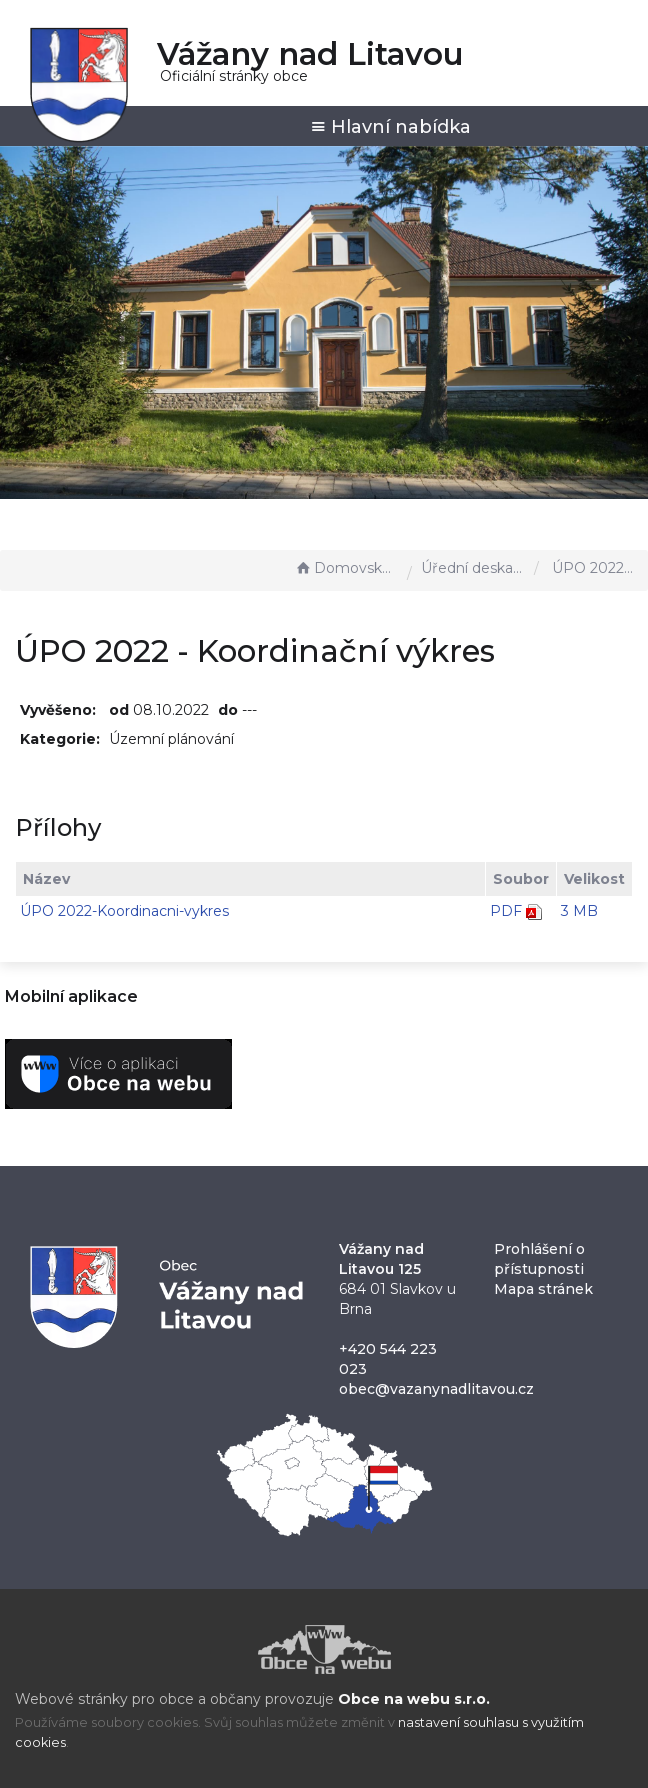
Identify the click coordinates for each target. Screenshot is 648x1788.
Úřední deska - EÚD (473, 568)
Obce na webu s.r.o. (414, 1699)
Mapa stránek (543, 1289)
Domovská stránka (346, 568)
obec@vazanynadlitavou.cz (436, 1389)
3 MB (579, 911)
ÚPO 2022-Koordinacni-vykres (124, 911)
